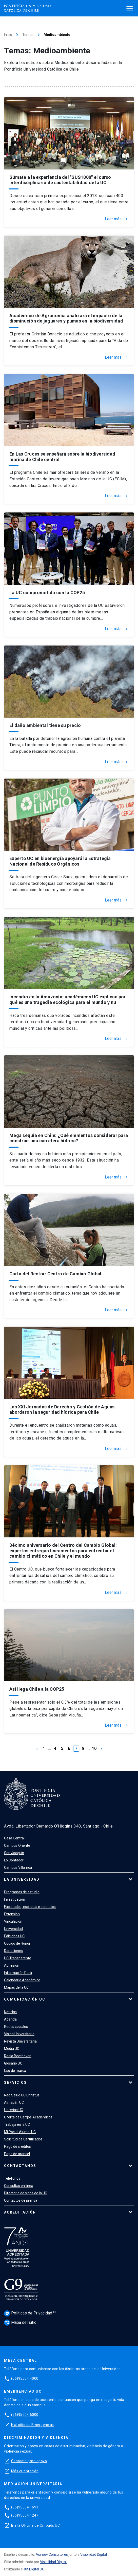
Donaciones (13, 1951)
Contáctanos (20, 2166)
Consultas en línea (18, 2186)
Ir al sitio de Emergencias (32, 2425)
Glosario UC (13, 2063)
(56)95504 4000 (24, 2378)
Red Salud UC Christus (22, 2095)
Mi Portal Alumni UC (20, 2132)
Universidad (13, 1929)
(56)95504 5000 (24, 2415)
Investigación (14, 1899)
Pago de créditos (17, 2146)
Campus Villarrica (18, 1867)
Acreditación (20, 2212)
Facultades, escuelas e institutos (30, 1907)
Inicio (8, 35)
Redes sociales (16, 2027)
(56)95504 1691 (24, 2507)
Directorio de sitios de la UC (25, 2193)
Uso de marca (15, 2071)
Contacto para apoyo (29, 2461)
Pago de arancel (17, 2154)
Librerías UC (13, 2110)
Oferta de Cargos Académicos (28, 2117)
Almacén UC (14, 2102)
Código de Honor (17, 1943)
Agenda (10, 2019)
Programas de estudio (22, 1892)
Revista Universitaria (20, 2041)
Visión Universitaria (19, 2034)
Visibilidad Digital (93, 2554)
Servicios (15, 2082)
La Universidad (22, 1879)
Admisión (11, 1965)
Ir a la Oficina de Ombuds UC (35, 2525)
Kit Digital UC (34, 2569)
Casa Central (14, 1838)
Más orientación (25, 2471)
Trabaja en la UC (17, 2124)
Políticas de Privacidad (28, 2313)
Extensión (12, 1914)
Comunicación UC (24, 1999)
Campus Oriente (17, 1845)
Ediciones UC (14, 1936)
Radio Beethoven (17, 2056)
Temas (27, 35)
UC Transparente (17, 1958)
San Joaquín (14, 1853)
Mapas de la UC (16, 1987)
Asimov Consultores (52, 2554)
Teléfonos (12, 2178)
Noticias (10, 2012)
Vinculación (13, 1921)
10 (94, 1748)
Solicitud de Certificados (23, 2139)
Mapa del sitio (20, 2322)
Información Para (18, 1973)
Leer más (117, 219)
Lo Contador (14, 1860)
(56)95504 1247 (24, 2515)
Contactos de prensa (20, 2200)
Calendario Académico (22, 1980)
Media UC (11, 2049)
